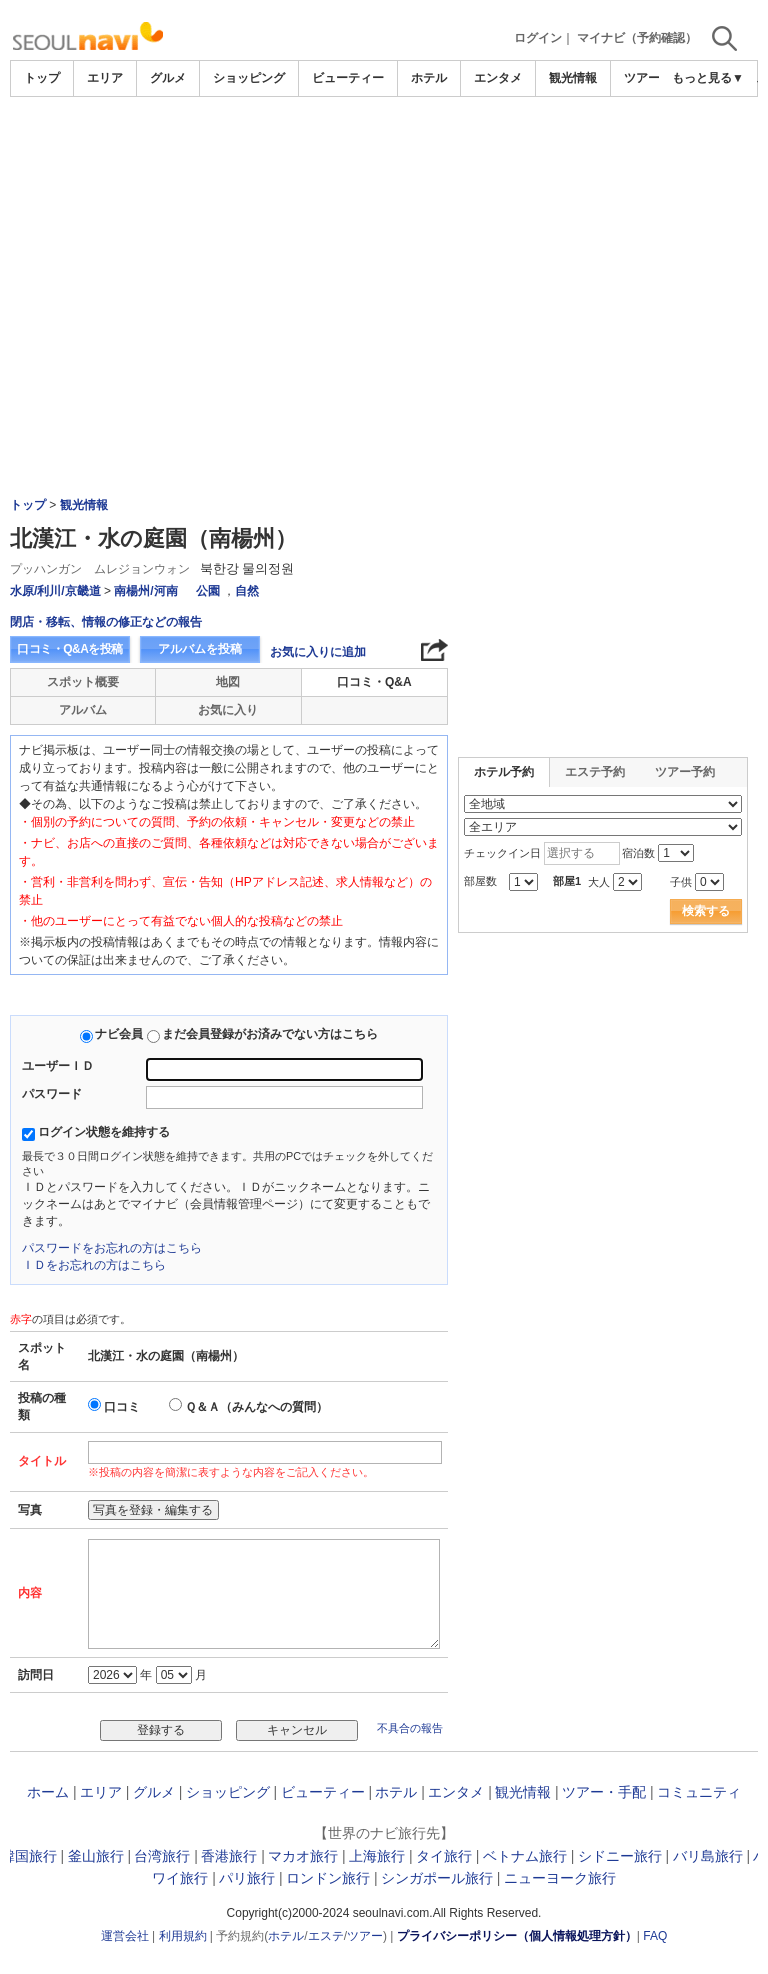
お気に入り (228, 710)
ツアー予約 (685, 772)
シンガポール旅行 (437, 1878)
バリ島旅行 (708, 1856)
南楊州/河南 (145, 591)
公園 (208, 591)
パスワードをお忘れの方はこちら (112, 1248)
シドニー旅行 (620, 1856)
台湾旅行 (162, 1856)
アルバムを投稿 (200, 649)
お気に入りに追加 (318, 652)
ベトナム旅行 (525, 1856)
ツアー (365, 1936)
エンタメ (498, 78)
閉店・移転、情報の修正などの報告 (106, 622)
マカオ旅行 (303, 1856)
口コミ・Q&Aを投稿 (70, 649)
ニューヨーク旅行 (560, 1878)
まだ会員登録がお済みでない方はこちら (270, 1034)
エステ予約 (595, 772)
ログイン (538, 38)
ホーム (48, 1792)
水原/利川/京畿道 (55, 591)
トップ (42, 78)
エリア (105, 78)
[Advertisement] (384, 152)
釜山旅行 (96, 1856)
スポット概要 (83, 682)
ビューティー (348, 78)
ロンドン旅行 (328, 1878)
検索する (706, 911)
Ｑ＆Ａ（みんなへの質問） (256, 1407)
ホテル (429, 78)
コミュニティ (699, 1792)
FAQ (655, 1936)
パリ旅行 (247, 1878)
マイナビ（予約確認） (637, 38)
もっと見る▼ (708, 78)
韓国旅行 (29, 1856)
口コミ (122, 1407)
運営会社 (125, 1936)
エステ (326, 1936)
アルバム (83, 710)
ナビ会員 (119, 1034)
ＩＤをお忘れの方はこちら (94, 1265)
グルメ (168, 78)
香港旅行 (229, 1856)
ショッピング (249, 78)
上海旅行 (377, 1856)
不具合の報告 (410, 1728)
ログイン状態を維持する (104, 1132)
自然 (247, 591)
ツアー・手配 (604, 1792)
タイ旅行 (444, 1856)
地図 (228, 682)
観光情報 (573, 78)
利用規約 (183, 1936)
